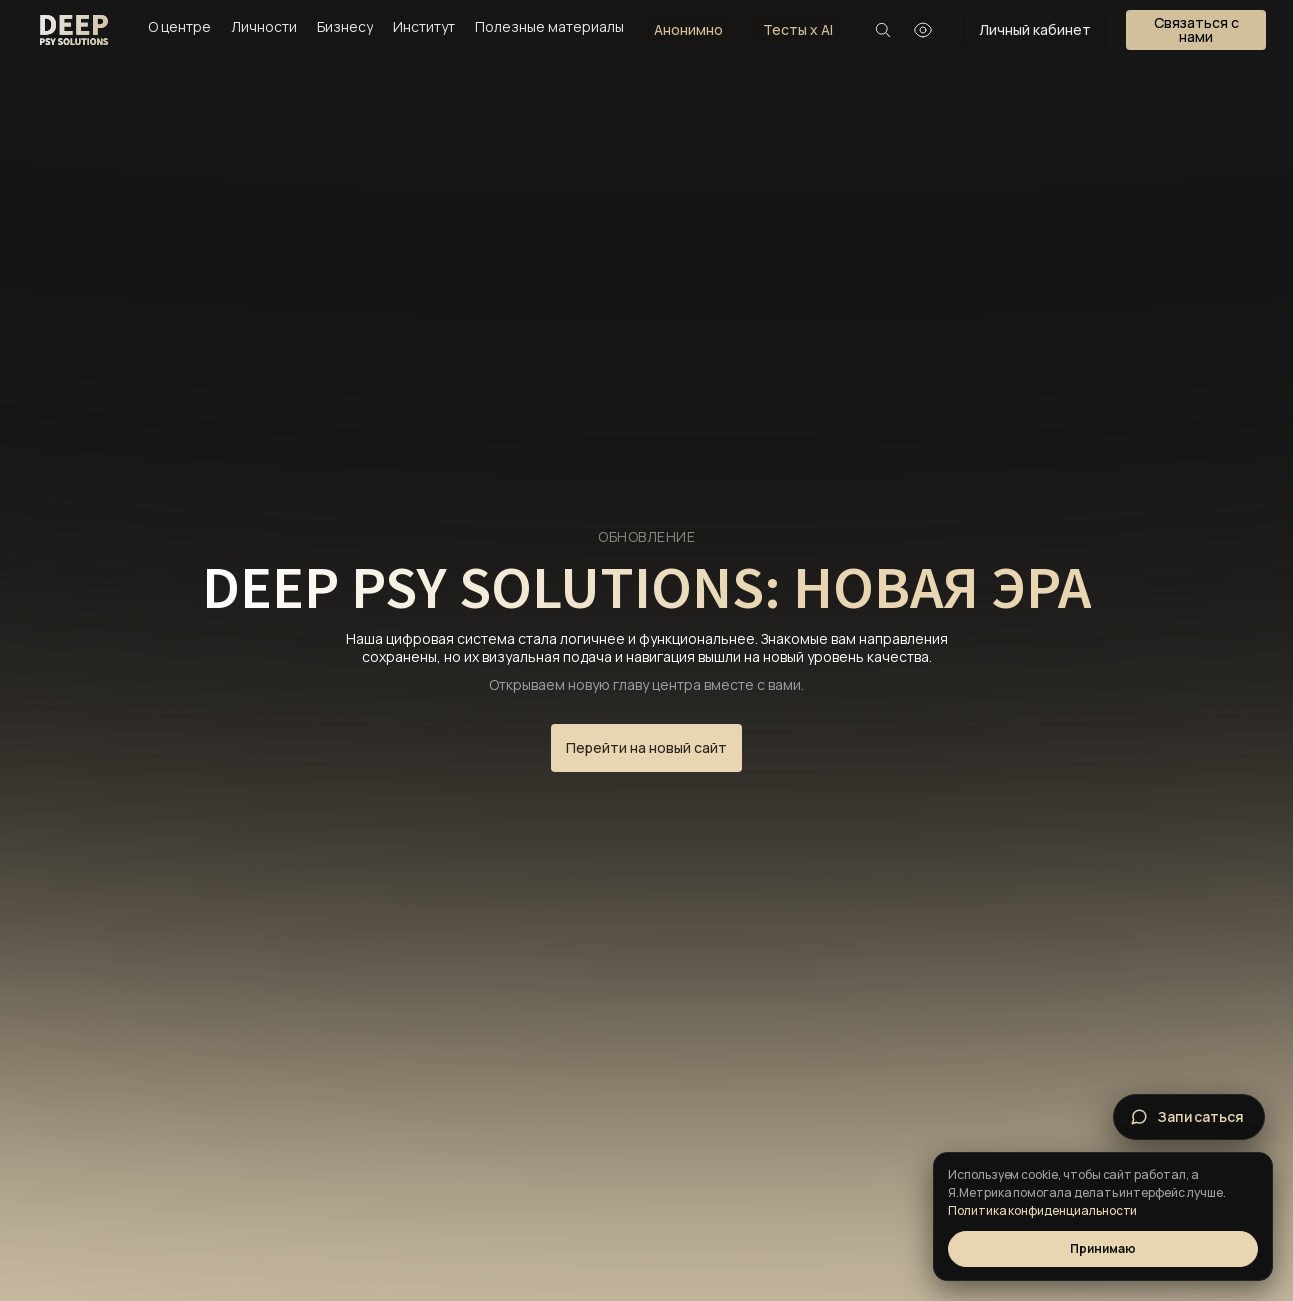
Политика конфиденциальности (1042, 1210)
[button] (1196, 30)
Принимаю (1102, 1248)
